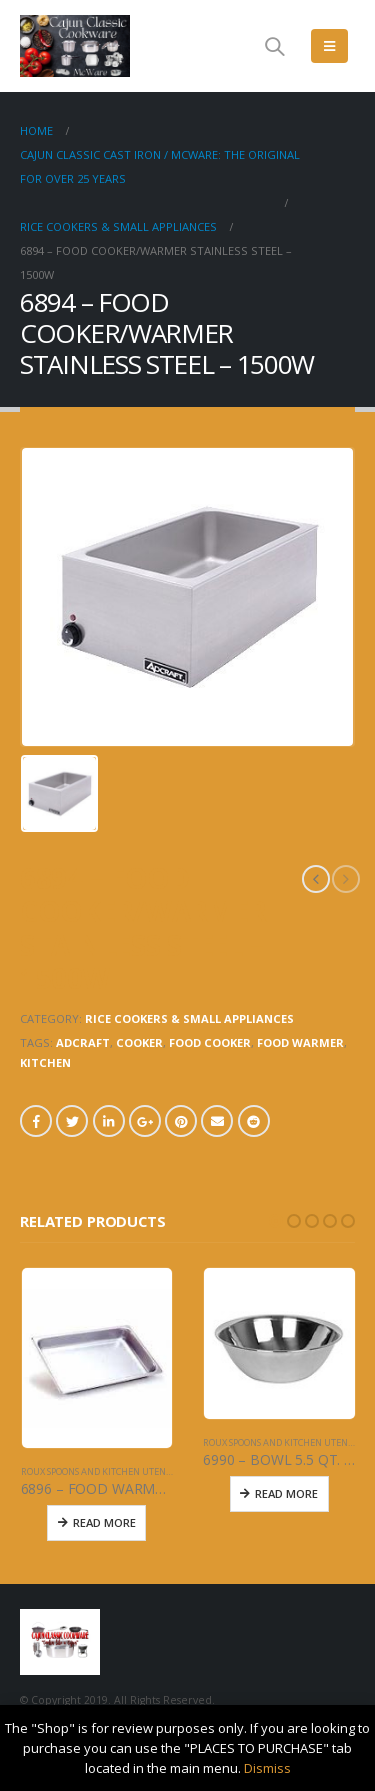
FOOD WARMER (300, 1042)
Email (217, 1121)
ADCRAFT (83, 1042)
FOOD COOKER (210, 1042)
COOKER (139, 1042)
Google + (145, 1121)
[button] (276, 1221)
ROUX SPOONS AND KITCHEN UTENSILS (101, 1471)
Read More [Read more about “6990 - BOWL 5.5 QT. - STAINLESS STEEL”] (286, 1493)
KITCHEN (45, 1062)
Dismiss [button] (267, 1768)
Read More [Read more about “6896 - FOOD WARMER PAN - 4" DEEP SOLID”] (104, 1522)
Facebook (36, 1121)
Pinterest (181, 1121)
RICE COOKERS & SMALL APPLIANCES (189, 1018)
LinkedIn (109, 1121)
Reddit (254, 1121)
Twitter (72, 1121)
